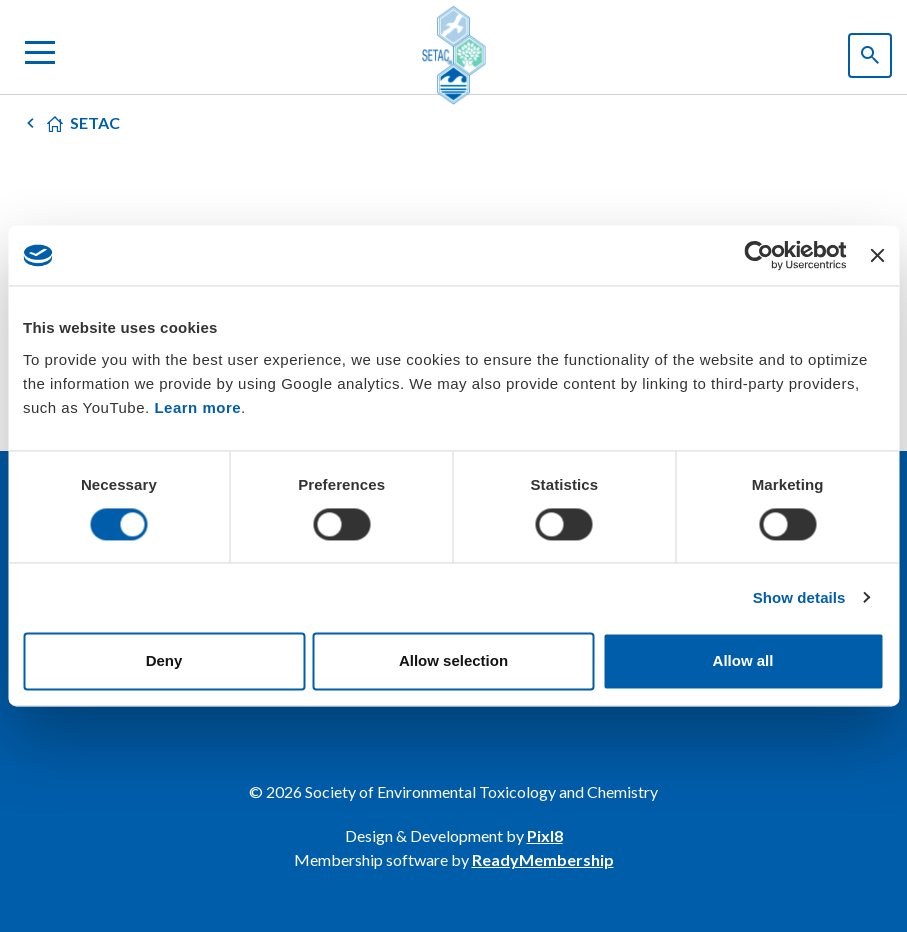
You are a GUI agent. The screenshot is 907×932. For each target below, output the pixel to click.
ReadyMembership (543, 859)
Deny (164, 661)
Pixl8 (545, 835)
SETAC (95, 122)
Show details (799, 597)
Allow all (743, 661)
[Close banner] (877, 255)
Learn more (197, 407)
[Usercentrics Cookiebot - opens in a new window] (759, 255)
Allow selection (453, 661)
